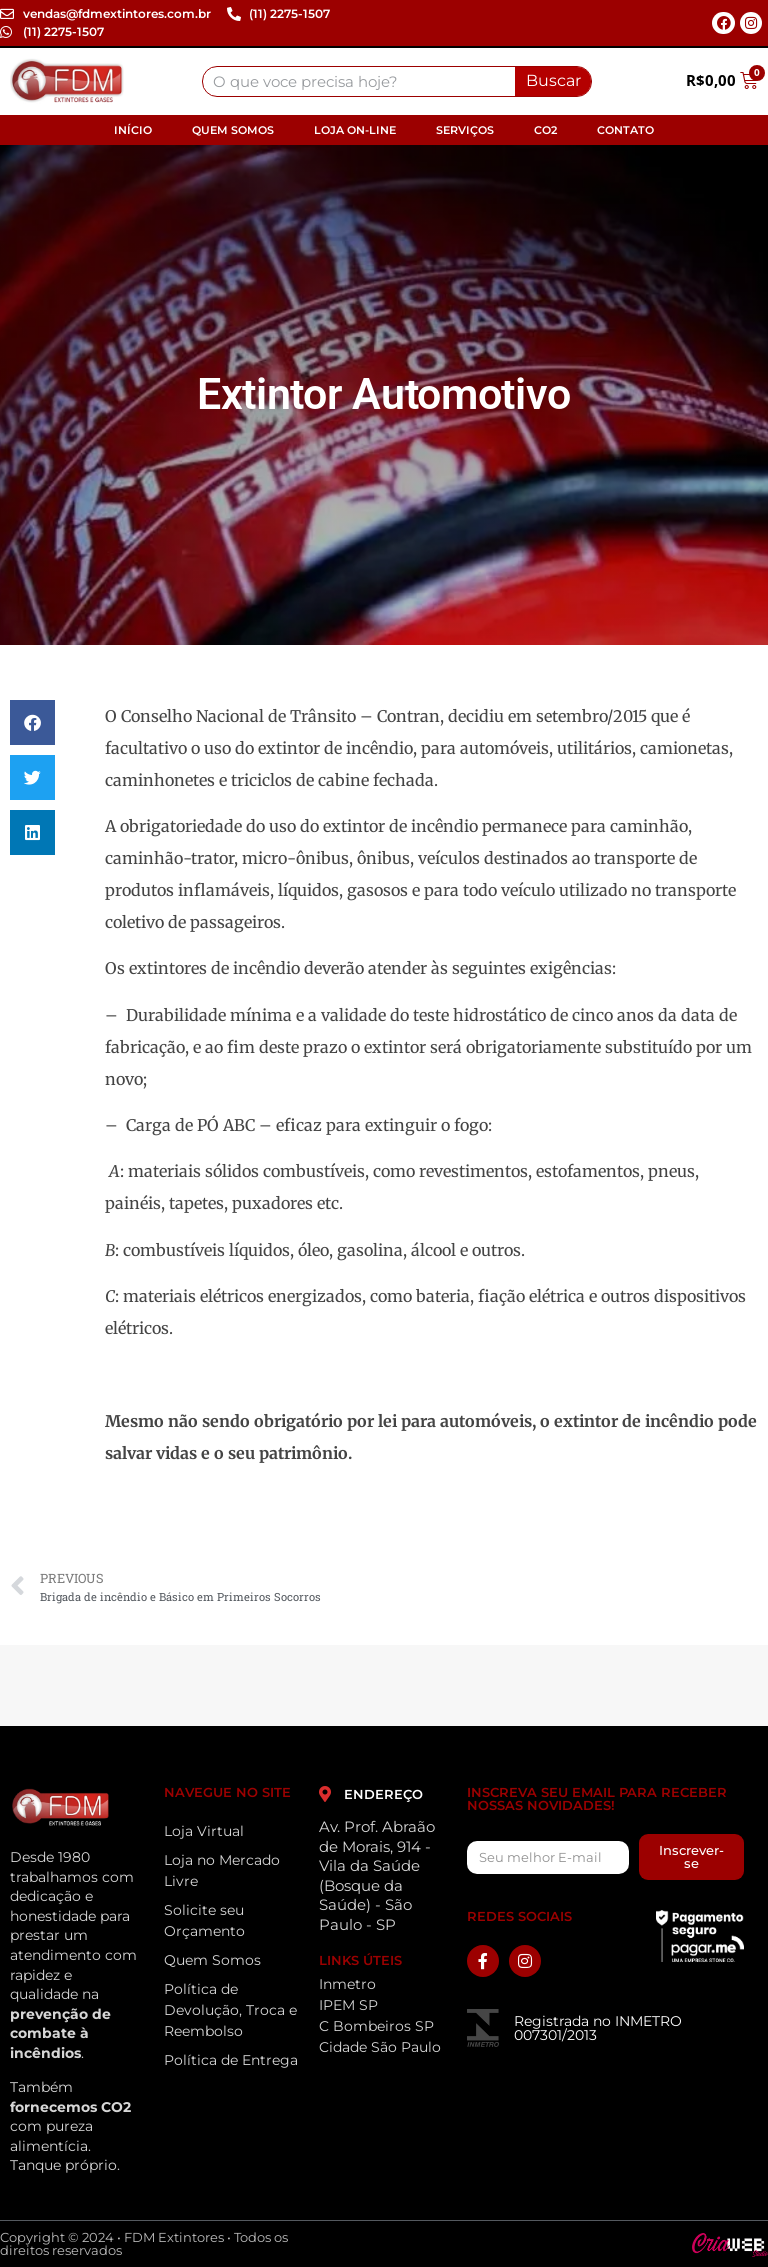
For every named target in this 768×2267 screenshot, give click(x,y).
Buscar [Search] (553, 80)
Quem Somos (233, 130)
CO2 (545, 130)
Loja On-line (355, 130)
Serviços (465, 130)
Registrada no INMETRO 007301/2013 (598, 2028)
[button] (32, 722)
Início (133, 130)
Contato (625, 130)
